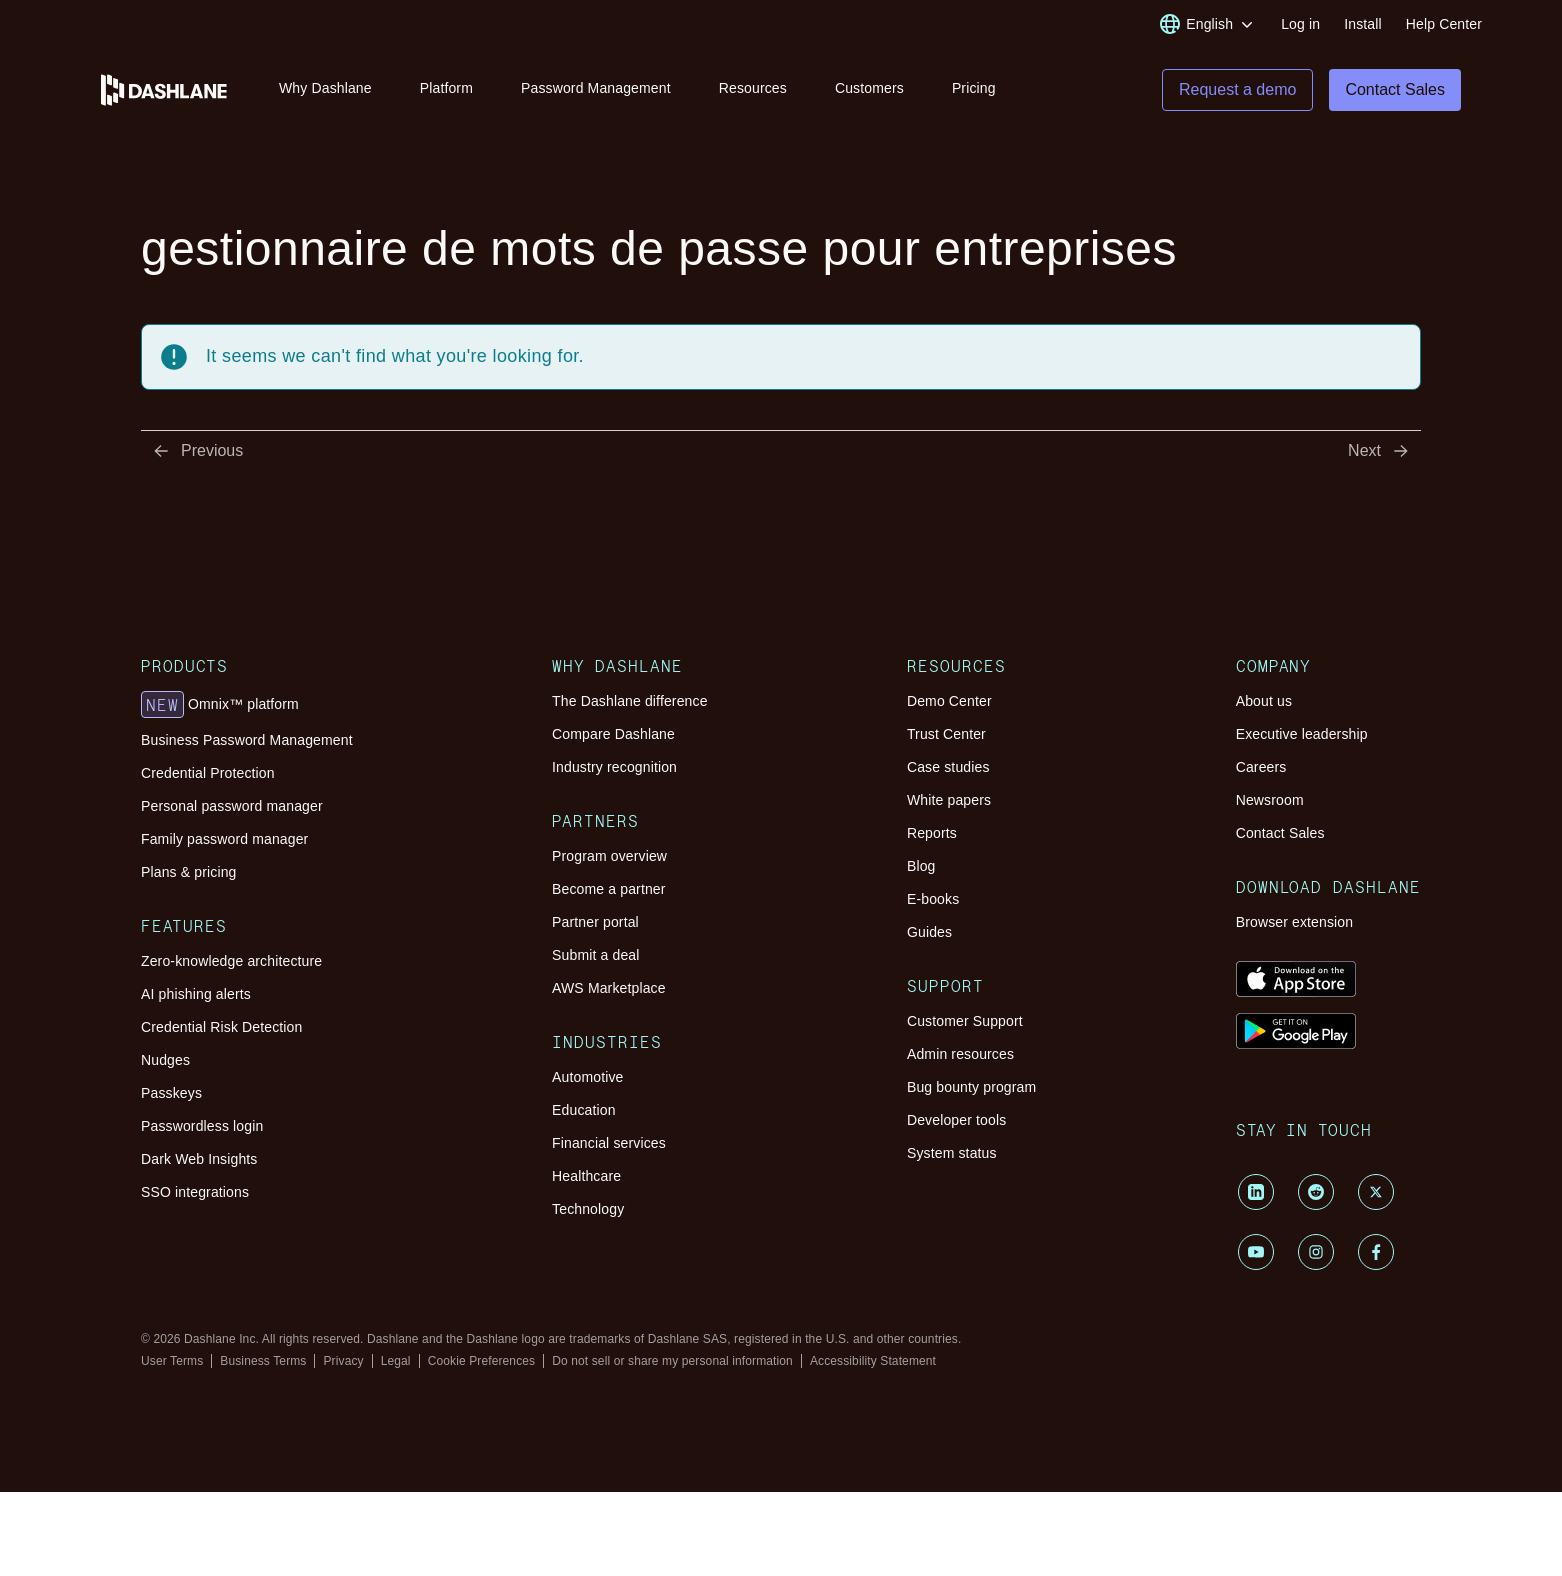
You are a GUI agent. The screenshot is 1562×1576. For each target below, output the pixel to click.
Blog (921, 867)
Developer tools (956, 1121)
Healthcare (586, 1177)
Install (1363, 24)
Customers (869, 88)
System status (952, 1154)
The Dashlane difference (630, 702)
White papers (949, 801)
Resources (753, 88)
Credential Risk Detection (221, 1028)
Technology (588, 1210)
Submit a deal (595, 956)
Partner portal (595, 923)
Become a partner (609, 890)
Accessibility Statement (873, 1362)
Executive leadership (1302, 735)
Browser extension (1295, 923)
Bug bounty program (971, 1088)
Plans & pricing (188, 873)
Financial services (609, 1144)
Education (584, 1111)
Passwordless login (202, 1127)
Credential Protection (208, 774)
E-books (933, 900)
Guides (929, 933)
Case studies (948, 768)
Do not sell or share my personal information (672, 1362)
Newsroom (1270, 801)
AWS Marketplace (609, 989)
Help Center (1444, 24)
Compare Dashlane (613, 735)
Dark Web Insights (199, 1160)
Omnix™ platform (220, 706)
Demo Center (949, 702)
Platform (446, 88)
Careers (1261, 768)
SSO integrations (195, 1193)
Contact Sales (1280, 834)
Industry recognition (614, 768)
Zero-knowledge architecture (231, 962)
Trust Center (946, 735)
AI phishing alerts (196, 995)
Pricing (974, 88)
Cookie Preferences (482, 1362)
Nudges (165, 1061)
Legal (396, 1362)
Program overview (609, 857)
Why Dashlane (325, 88)
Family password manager (224, 840)
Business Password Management (247, 741)
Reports (932, 834)
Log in (1300, 24)
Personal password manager (232, 807)
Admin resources (960, 1055)
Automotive (587, 1078)
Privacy (343, 1362)
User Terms (172, 1362)
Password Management (596, 88)
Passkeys (171, 1094)
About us (1264, 702)
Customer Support (965, 1022)
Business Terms (263, 1362)
